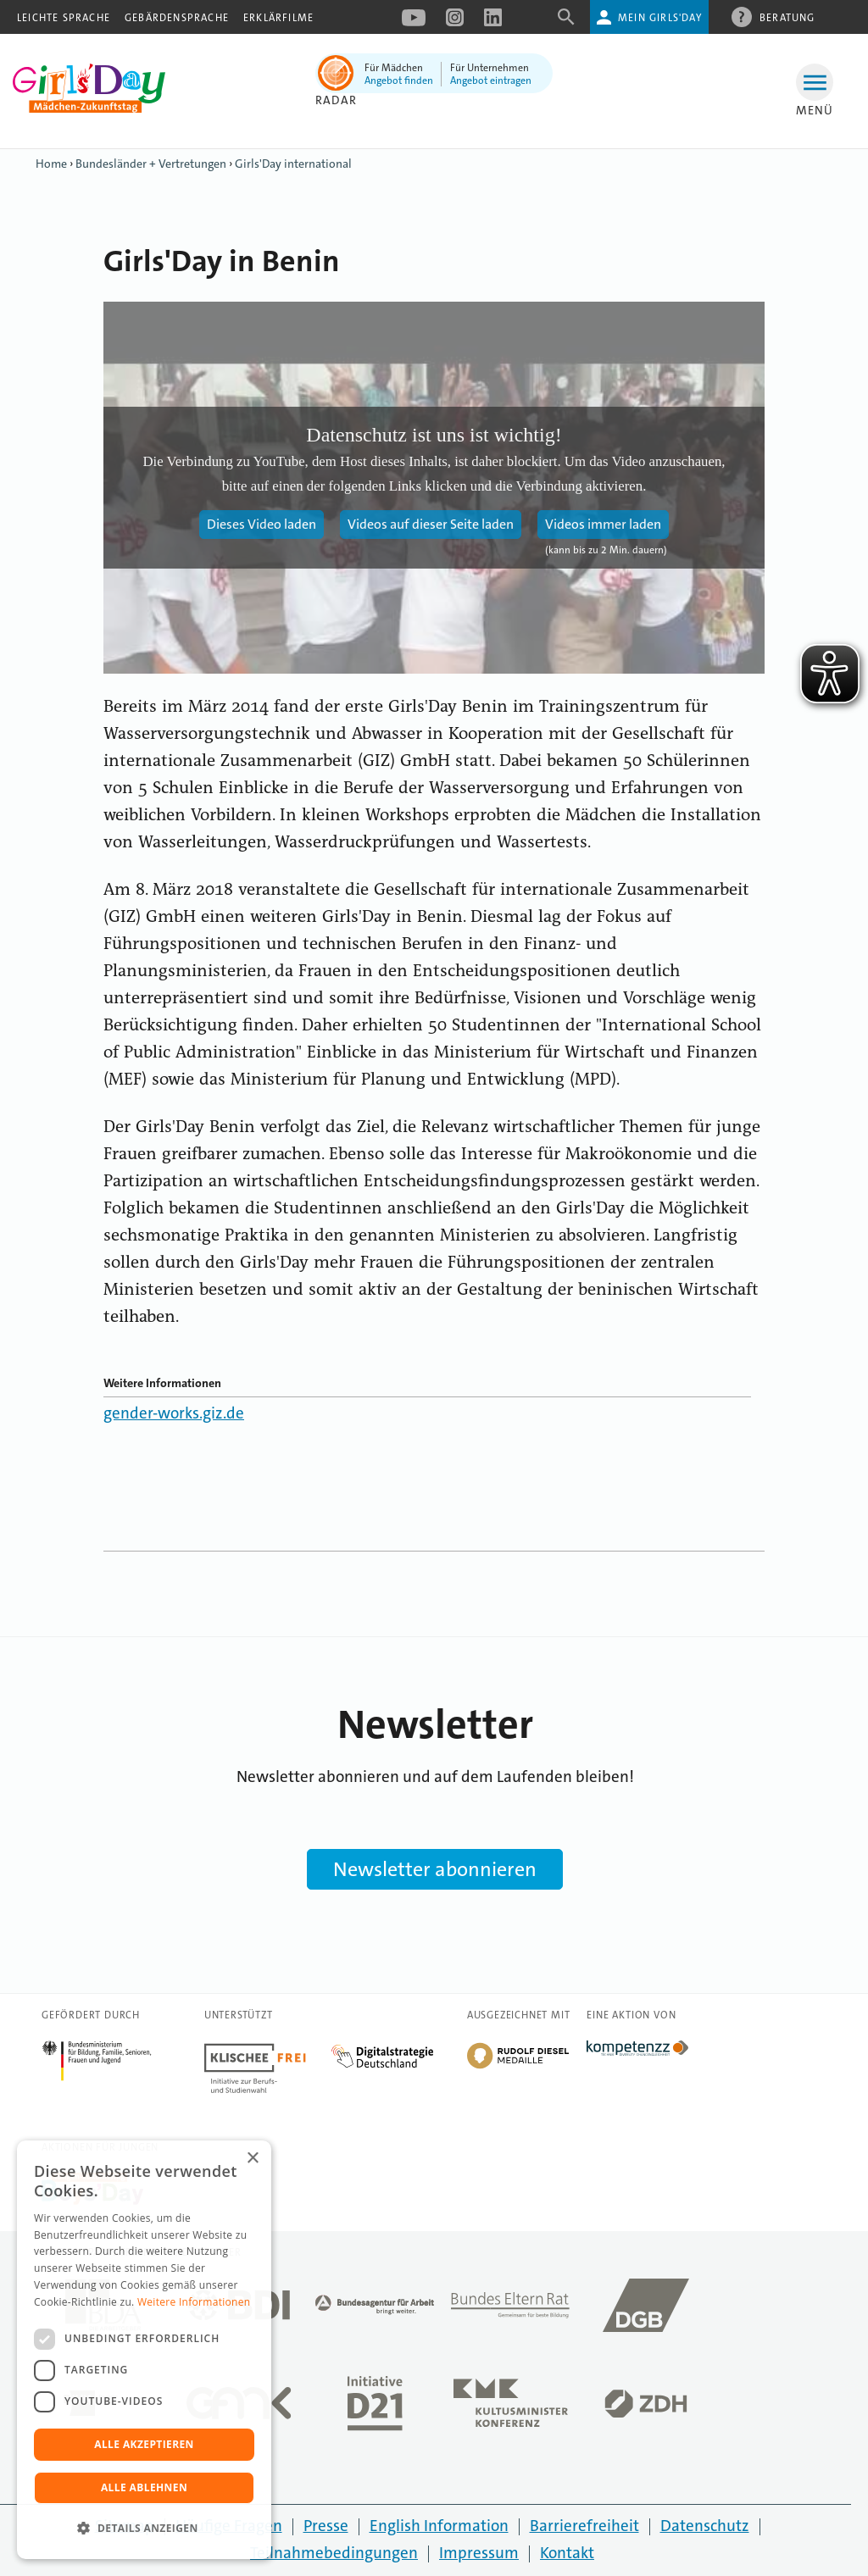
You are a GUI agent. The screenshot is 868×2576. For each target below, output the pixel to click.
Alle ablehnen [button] (144, 2487)
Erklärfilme (278, 18)
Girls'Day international (293, 163)
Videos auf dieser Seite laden (431, 524)
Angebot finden (398, 80)
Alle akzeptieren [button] (144, 2444)
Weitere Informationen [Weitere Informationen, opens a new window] (194, 2302)
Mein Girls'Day (660, 18)
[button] (144, 2528)
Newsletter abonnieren (435, 1869)
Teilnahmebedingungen (334, 2552)
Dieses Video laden (261, 524)
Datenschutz (704, 2525)
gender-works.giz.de (173, 1413)
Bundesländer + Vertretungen (150, 163)
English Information (439, 2525)
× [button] (252, 2158)
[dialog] (144, 2349)
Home (51, 163)
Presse (325, 2525)
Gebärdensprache (177, 18)
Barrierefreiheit (584, 2525)
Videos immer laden (603, 524)
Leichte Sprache (63, 18)
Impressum (479, 2552)
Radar (336, 100)
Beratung (787, 17)
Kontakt (567, 2552)
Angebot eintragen (490, 80)
